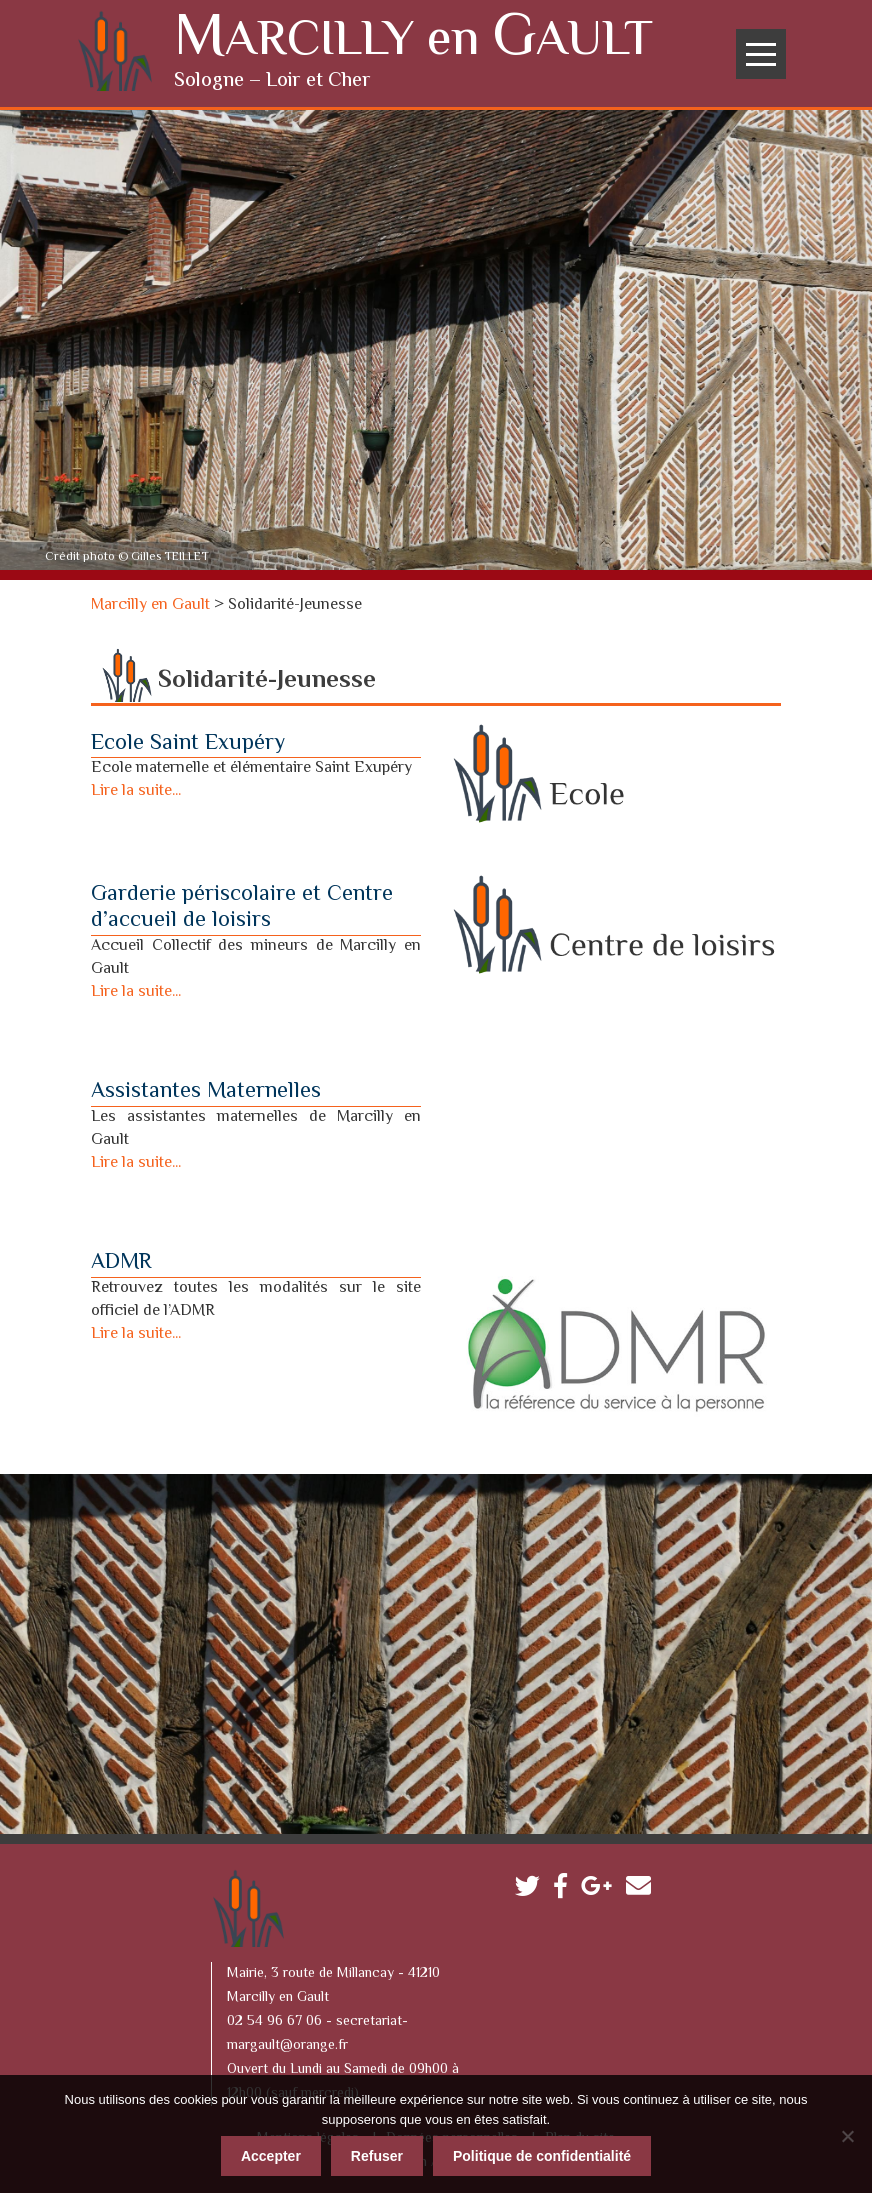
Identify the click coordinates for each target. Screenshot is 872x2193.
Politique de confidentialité (542, 2153)
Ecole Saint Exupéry (188, 741)
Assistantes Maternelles (206, 1089)
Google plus (601, 1887)
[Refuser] (847, 2133)
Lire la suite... (136, 788)
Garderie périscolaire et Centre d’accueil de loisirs (242, 905)
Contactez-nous (643, 1887)
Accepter (271, 2153)
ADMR (121, 1260)
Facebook (565, 1887)
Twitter (532, 1887)
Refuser (377, 2153)
